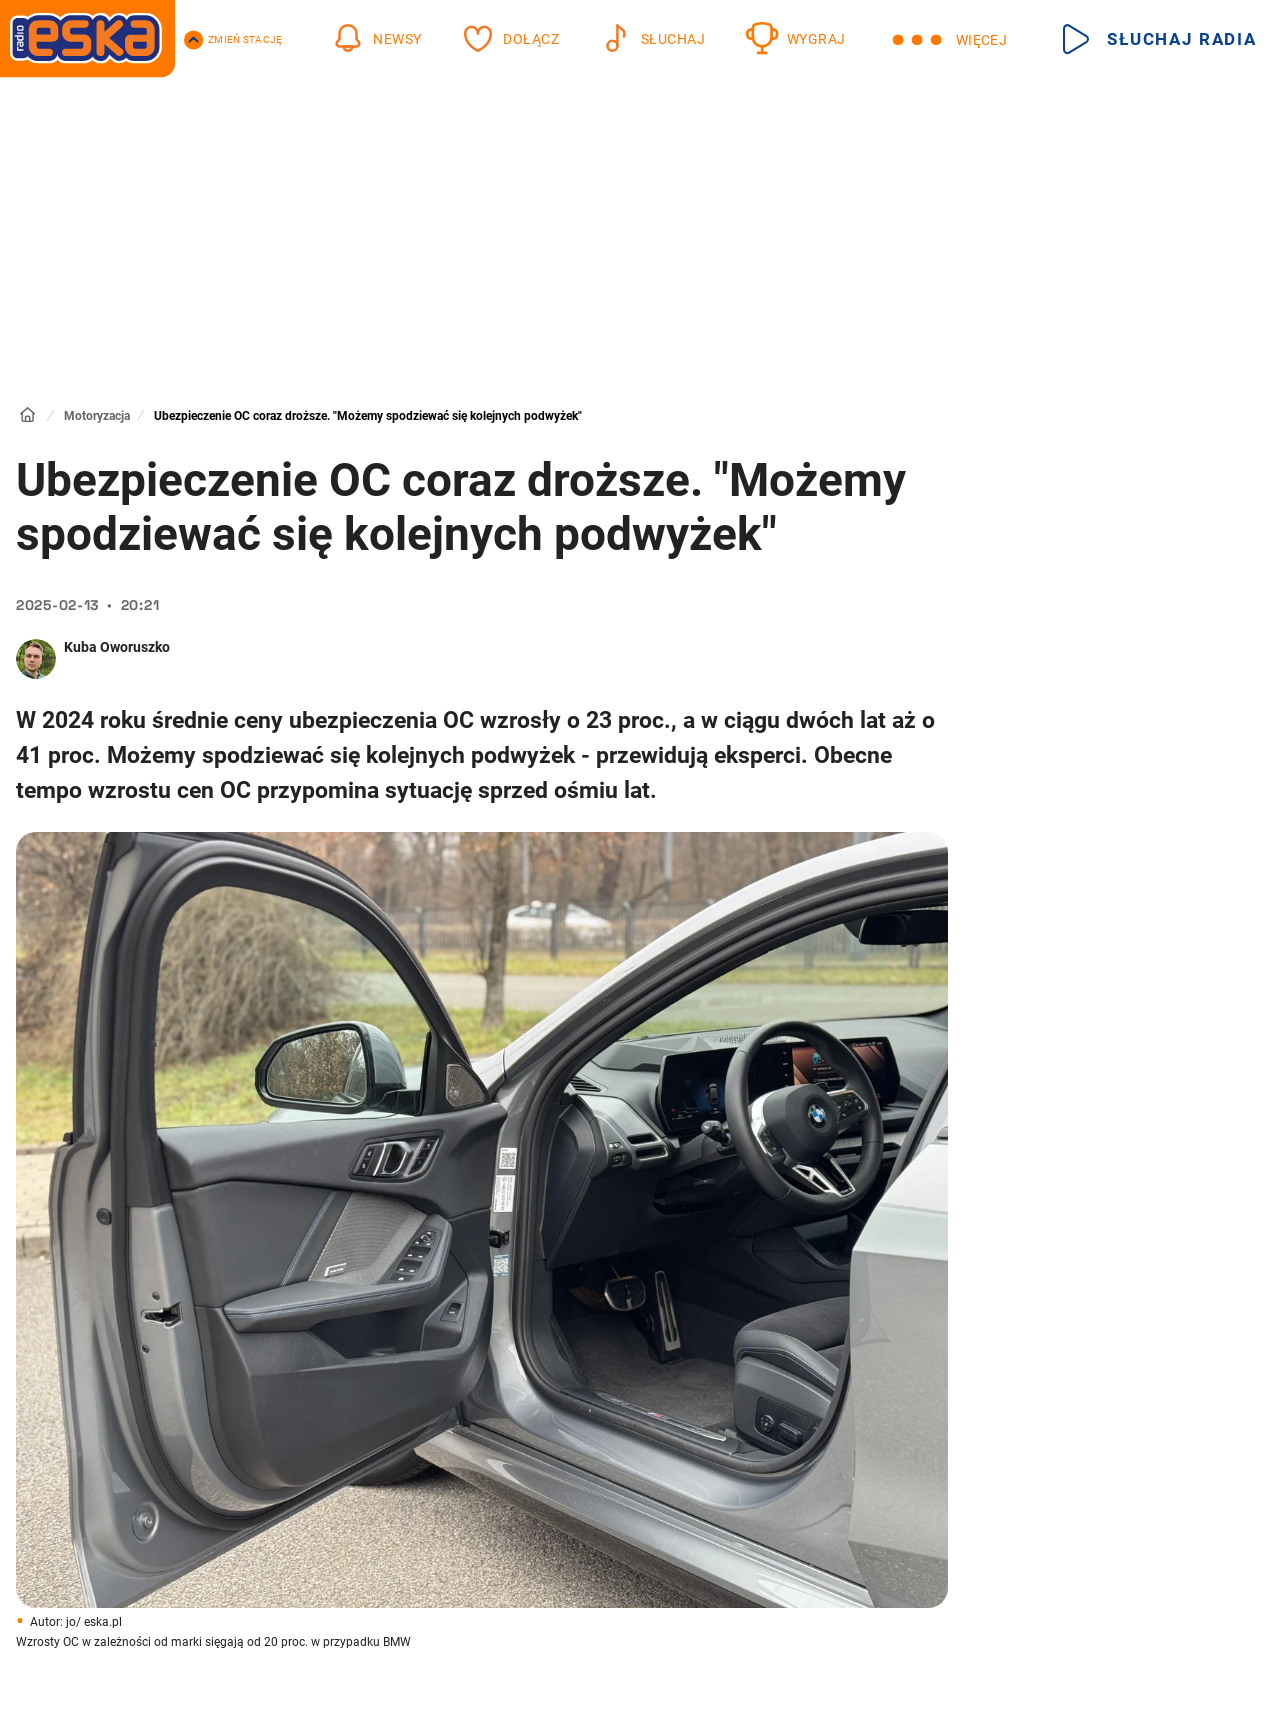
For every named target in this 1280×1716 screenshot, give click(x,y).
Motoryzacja (97, 416)
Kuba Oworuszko (117, 647)
